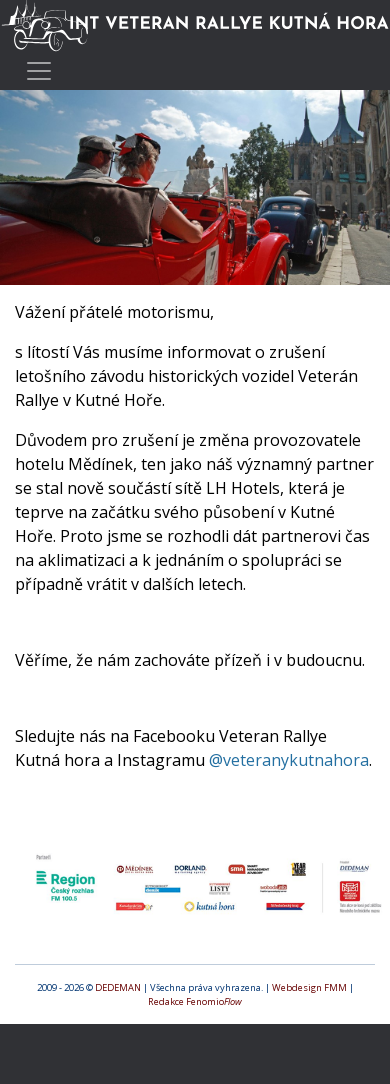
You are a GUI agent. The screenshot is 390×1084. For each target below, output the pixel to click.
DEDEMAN (118, 987)
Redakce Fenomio (195, 1001)
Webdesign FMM (309, 987)
